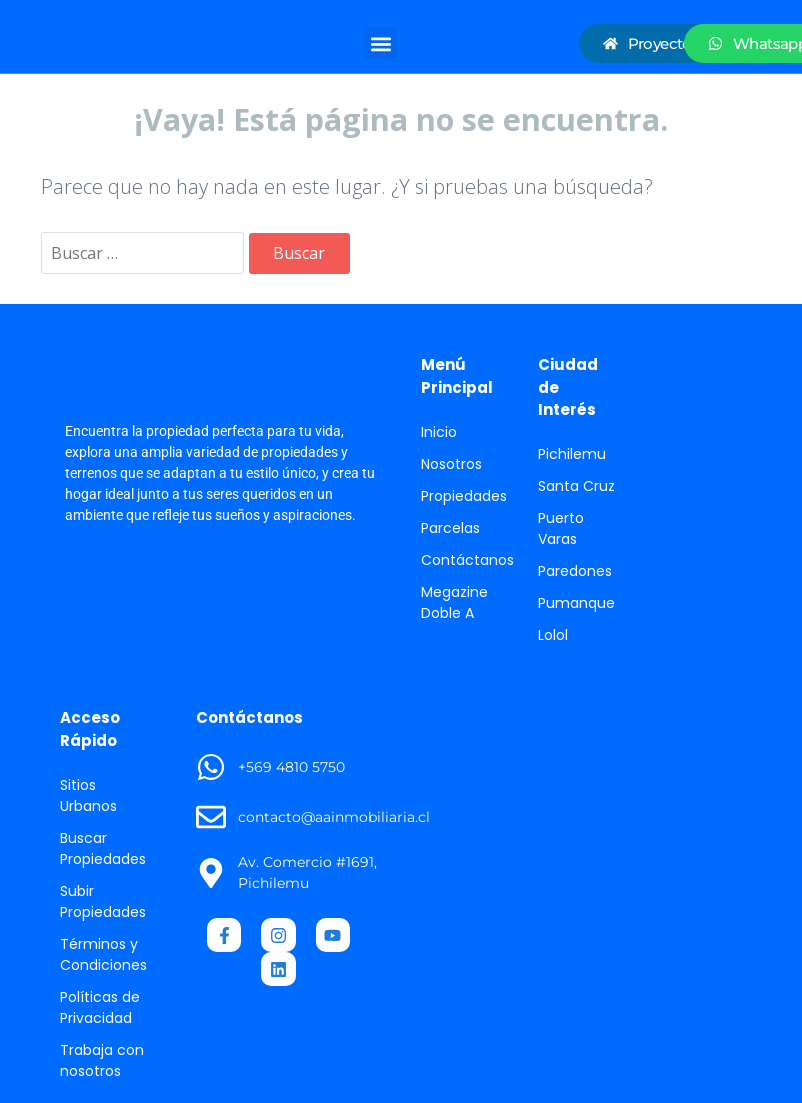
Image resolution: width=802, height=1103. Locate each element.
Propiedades (464, 496)
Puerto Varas (561, 528)
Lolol (553, 635)
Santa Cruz (576, 486)
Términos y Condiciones (103, 954)
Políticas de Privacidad (100, 1007)
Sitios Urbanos (88, 795)
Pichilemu (572, 454)
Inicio (439, 432)
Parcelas (450, 528)
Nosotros (451, 464)
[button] (380, 43)
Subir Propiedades (103, 901)
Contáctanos (467, 560)
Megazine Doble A (454, 602)
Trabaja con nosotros (102, 1060)
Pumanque (576, 603)
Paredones (575, 571)
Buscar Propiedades (103, 848)
